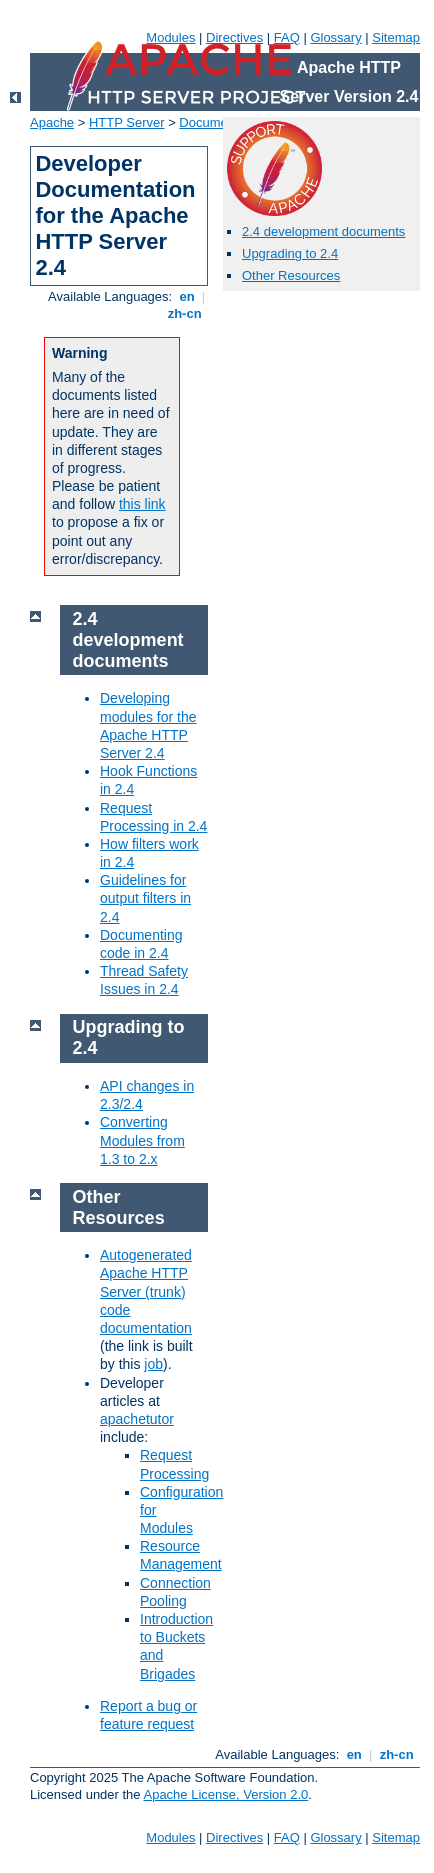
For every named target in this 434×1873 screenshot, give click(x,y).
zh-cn (184, 313)
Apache (52, 122)
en (187, 296)
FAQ (287, 37)
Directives (234, 37)
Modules (170, 37)
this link (142, 504)
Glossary (335, 37)
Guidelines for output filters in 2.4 (145, 898)
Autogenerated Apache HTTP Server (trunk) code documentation (146, 1291)
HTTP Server (127, 122)
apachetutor (137, 1419)
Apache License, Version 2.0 (225, 1794)
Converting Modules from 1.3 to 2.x (142, 1140)
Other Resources (291, 275)
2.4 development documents (323, 231)
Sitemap (396, 37)
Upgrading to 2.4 (290, 253)
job (153, 1364)
